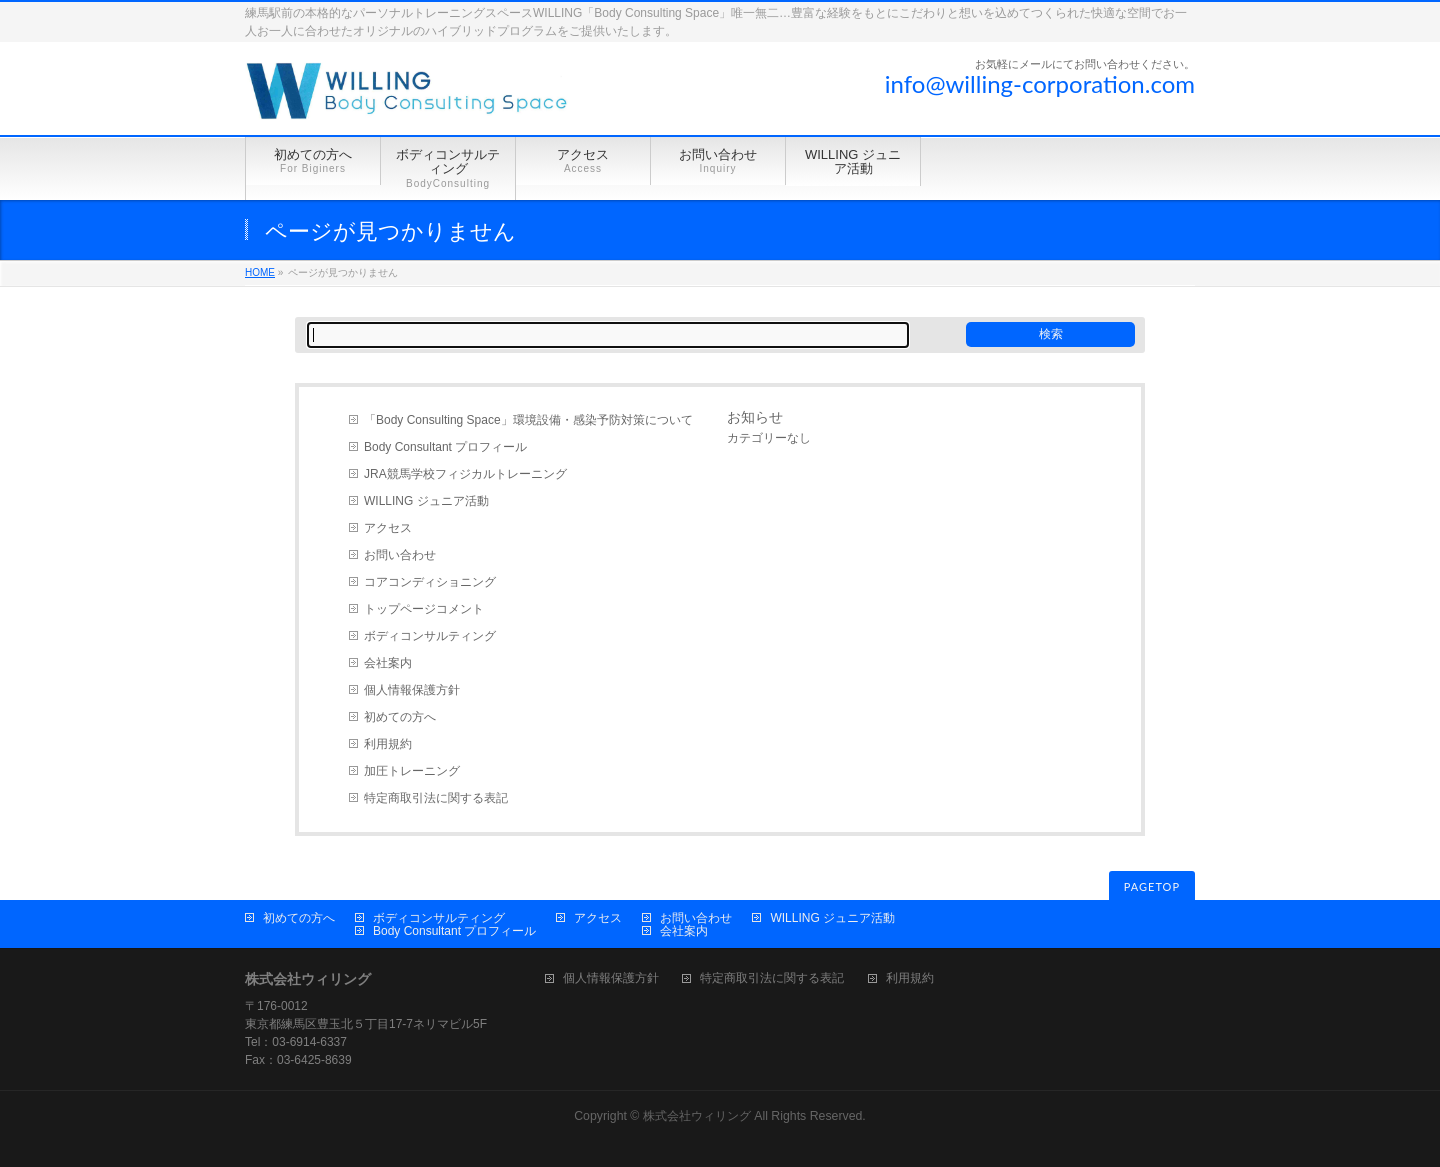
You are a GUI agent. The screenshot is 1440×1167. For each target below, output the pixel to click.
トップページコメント (424, 609)
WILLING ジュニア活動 (426, 501)
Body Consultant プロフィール (445, 447)
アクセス (388, 528)
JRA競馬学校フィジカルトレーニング (465, 474)
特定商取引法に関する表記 (436, 798)
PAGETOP (1152, 886)
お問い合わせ (400, 555)
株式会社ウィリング (697, 1116)
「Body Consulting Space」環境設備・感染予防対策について (528, 420)
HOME (260, 272)
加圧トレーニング (412, 771)
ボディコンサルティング (430, 636)
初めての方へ (400, 717)
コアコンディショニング (430, 582)
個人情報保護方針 (412, 690)
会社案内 (388, 663)
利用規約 (388, 744)
